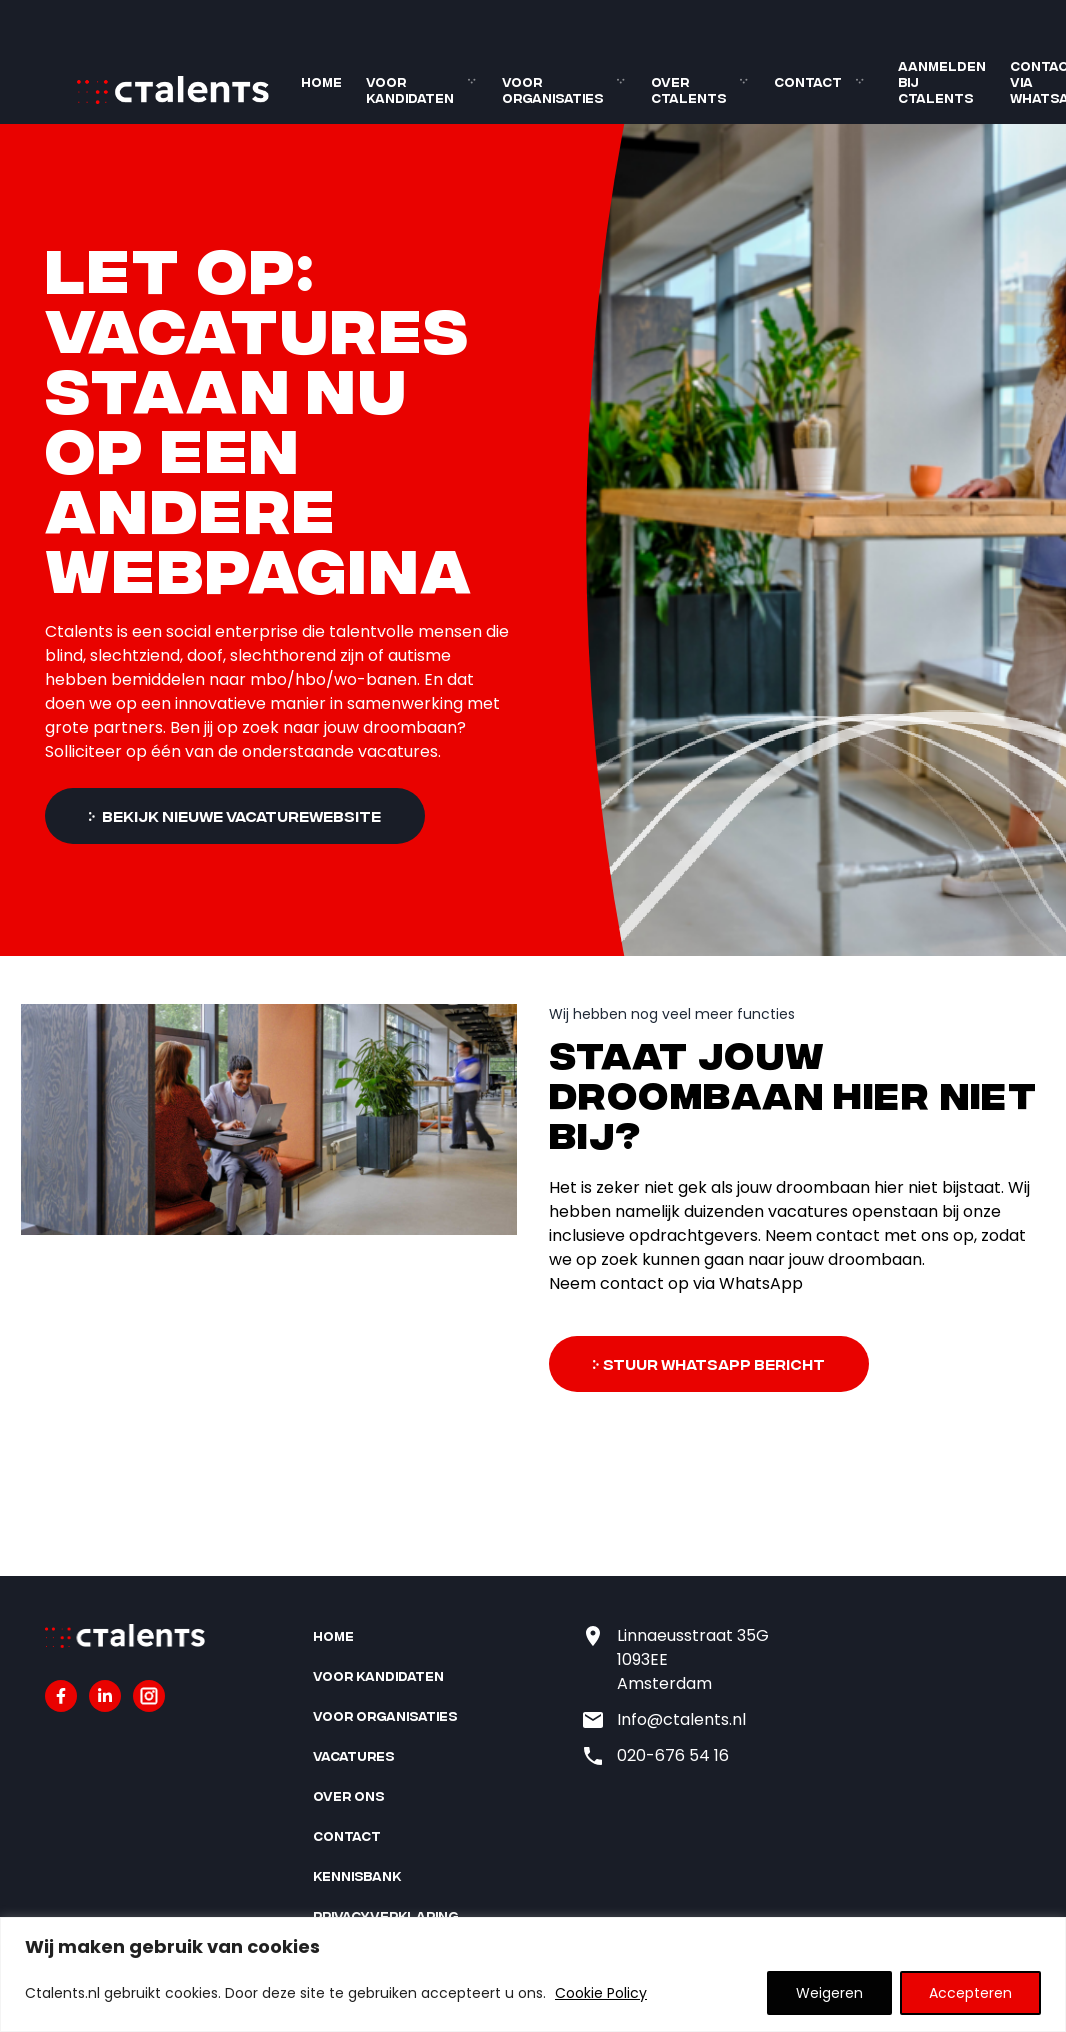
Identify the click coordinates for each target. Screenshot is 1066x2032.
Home (321, 81)
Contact (808, 81)
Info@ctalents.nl (681, 1719)
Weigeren (829, 1993)
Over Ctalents (688, 89)
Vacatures (353, 1755)
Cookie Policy (601, 1993)
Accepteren (970, 1993)
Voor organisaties (552, 89)
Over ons (348, 1795)
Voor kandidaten (410, 89)
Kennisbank (357, 1875)
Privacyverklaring (385, 1915)
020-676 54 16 (673, 1755)
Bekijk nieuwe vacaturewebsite (240, 815)
